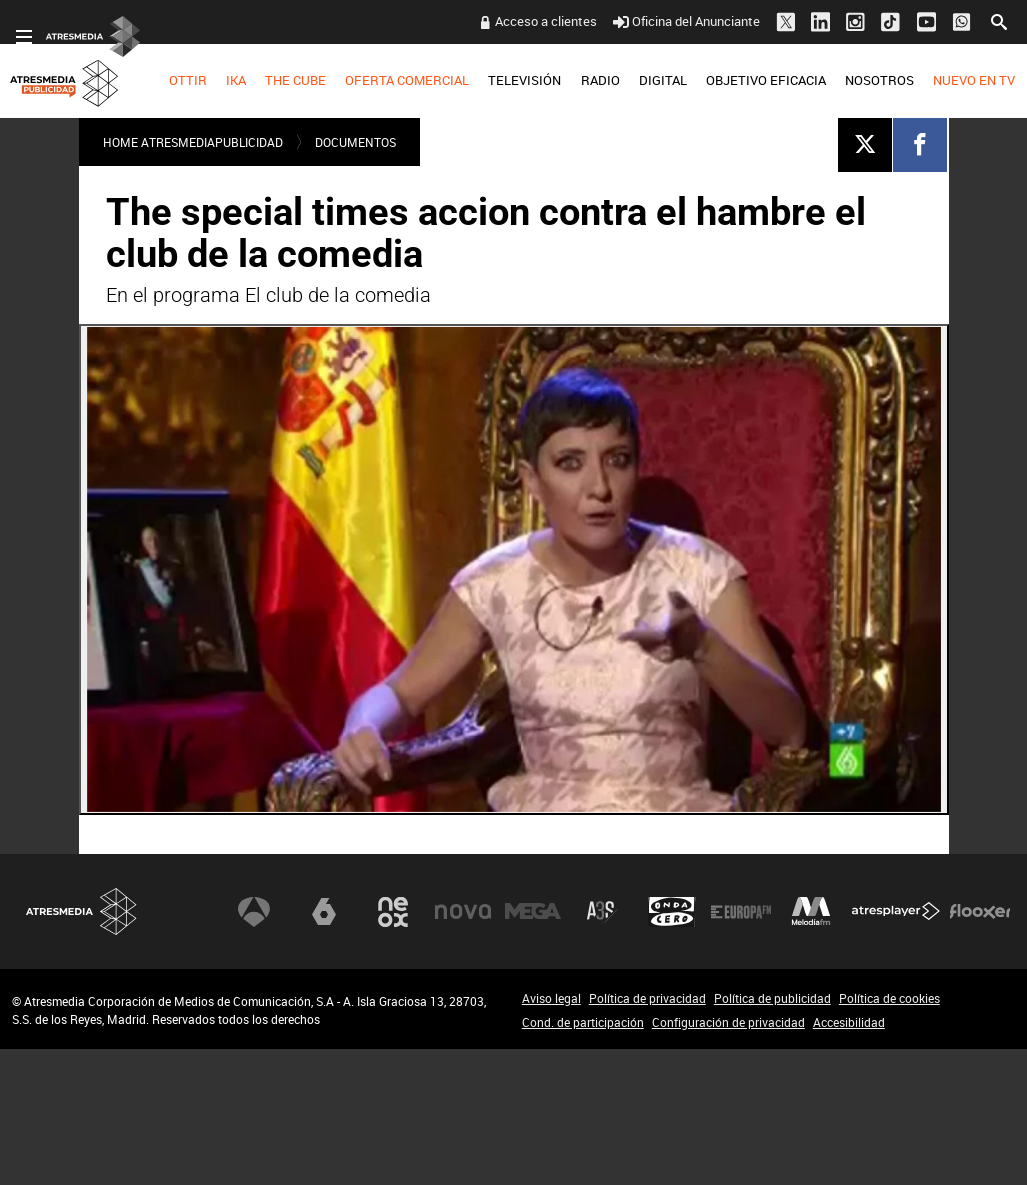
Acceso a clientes (546, 21)
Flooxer (980, 912)
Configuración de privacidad (728, 1022)
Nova (463, 912)
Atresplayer (896, 912)
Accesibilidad (849, 1022)
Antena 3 (254, 912)
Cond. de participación (583, 1022)
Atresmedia (82, 911)
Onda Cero (672, 912)
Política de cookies (889, 998)
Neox (393, 912)
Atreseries (602, 912)
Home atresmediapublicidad (193, 142)
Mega (533, 912)
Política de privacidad (647, 998)
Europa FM (741, 912)
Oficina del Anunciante (686, 21)
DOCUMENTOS (355, 142)
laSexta (324, 912)
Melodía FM (811, 912)
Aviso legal (551, 998)
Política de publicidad (772, 998)
